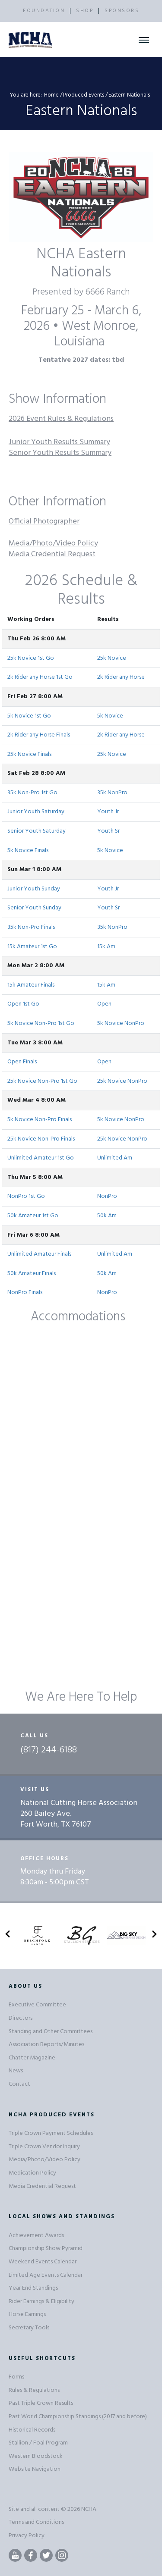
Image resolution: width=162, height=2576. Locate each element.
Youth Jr (108, 812)
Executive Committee (37, 2005)
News (16, 2071)
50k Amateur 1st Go (32, 1216)
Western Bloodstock (36, 2456)
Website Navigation (34, 2469)
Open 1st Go (23, 1004)
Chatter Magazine (32, 2058)
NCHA (88, 2509)
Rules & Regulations (34, 2390)
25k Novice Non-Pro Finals (41, 1139)
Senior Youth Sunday (34, 908)
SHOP (84, 10)
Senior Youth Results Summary (60, 453)
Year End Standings (33, 2288)
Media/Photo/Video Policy (53, 543)
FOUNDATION (44, 10)
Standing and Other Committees (50, 2032)
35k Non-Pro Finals (31, 927)
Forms (16, 2377)
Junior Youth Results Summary (59, 442)
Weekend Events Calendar (42, 2262)
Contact (19, 2084)
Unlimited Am (114, 1158)
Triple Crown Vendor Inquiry (44, 2147)
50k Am (107, 1216)
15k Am (106, 947)
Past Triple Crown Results (41, 2403)
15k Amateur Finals (30, 985)
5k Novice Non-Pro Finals (39, 1120)
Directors (20, 2018)
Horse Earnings (27, 2314)
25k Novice (111, 658)
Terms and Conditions (36, 2522)
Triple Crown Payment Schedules (51, 2133)
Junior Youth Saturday (35, 812)
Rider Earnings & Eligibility (41, 2301)
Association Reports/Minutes (46, 2045)
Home (51, 95)
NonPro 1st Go (26, 1196)
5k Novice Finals (27, 851)
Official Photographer (44, 521)
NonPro (107, 1196)
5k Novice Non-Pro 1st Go (40, 1023)
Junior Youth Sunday (33, 889)
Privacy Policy (26, 2536)
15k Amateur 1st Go (32, 947)
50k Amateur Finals (31, 1274)
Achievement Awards (36, 2236)
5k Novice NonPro (120, 1023)
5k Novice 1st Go (29, 716)
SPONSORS (122, 10)
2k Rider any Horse (121, 677)
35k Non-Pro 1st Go (32, 793)
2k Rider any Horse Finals (38, 735)
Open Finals (22, 1062)
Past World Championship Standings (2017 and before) (78, 2417)
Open (104, 1004)
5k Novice (110, 716)
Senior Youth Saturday (36, 831)
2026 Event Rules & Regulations (61, 419)
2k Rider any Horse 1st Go (40, 677)
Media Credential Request (52, 554)
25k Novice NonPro (122, 1081)
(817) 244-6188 (48, 1750)
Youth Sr (108, 831)
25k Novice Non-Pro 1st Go (42, 1081)
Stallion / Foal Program (38, 2443)
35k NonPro (112, 793)
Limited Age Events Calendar (46, 2275)
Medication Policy (32, 2173)
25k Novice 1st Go (30, 658)
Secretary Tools (29, 2328)
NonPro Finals (24, 1292)
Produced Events (83, 95)
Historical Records (32, 2430)
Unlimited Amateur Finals (39, 1254)
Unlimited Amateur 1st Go (40, 1158)
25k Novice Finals (29, 754)
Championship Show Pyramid (46, 2248)
